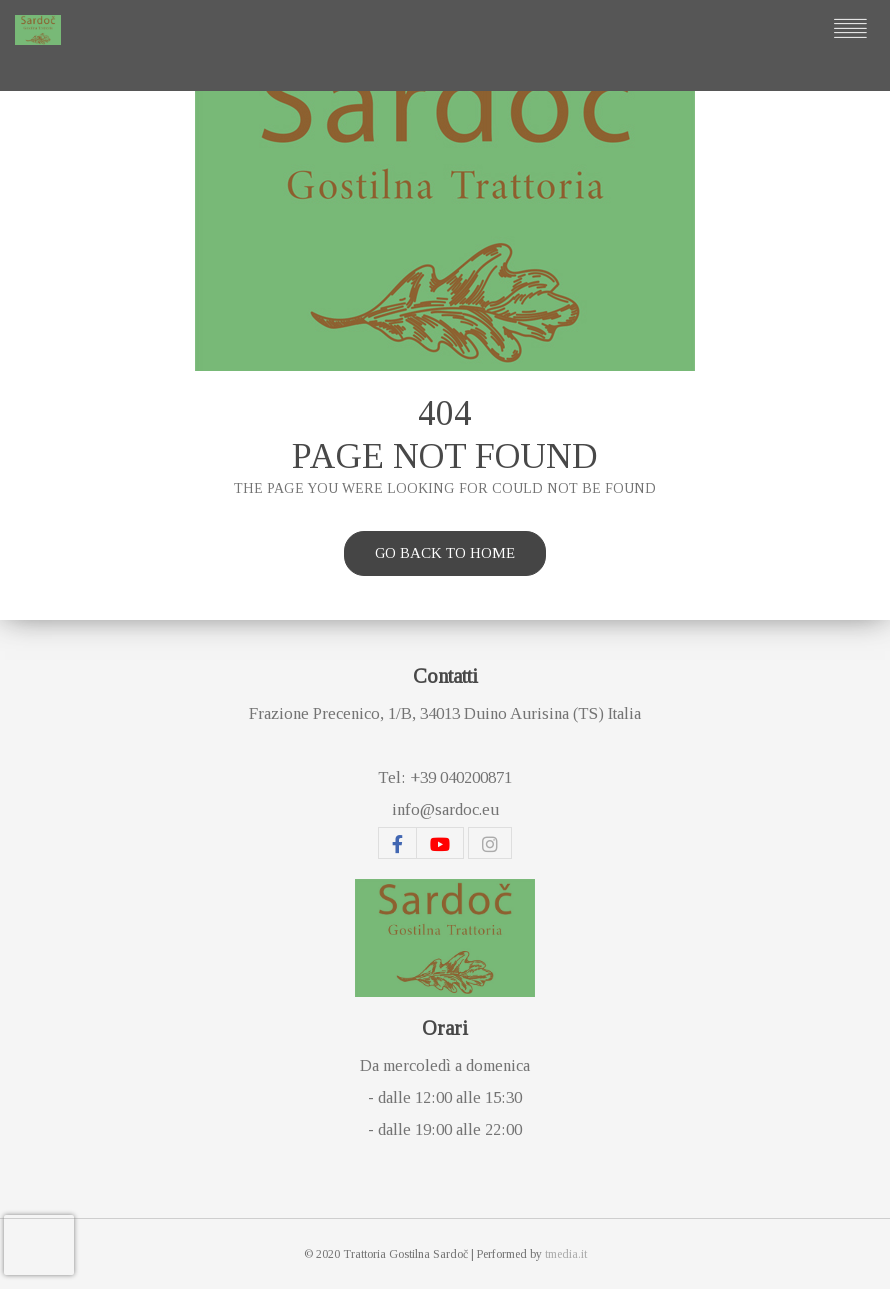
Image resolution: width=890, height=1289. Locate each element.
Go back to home (445, 553)
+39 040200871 (461, 777)
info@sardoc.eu (445, 809)
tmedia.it (566, 1254)
